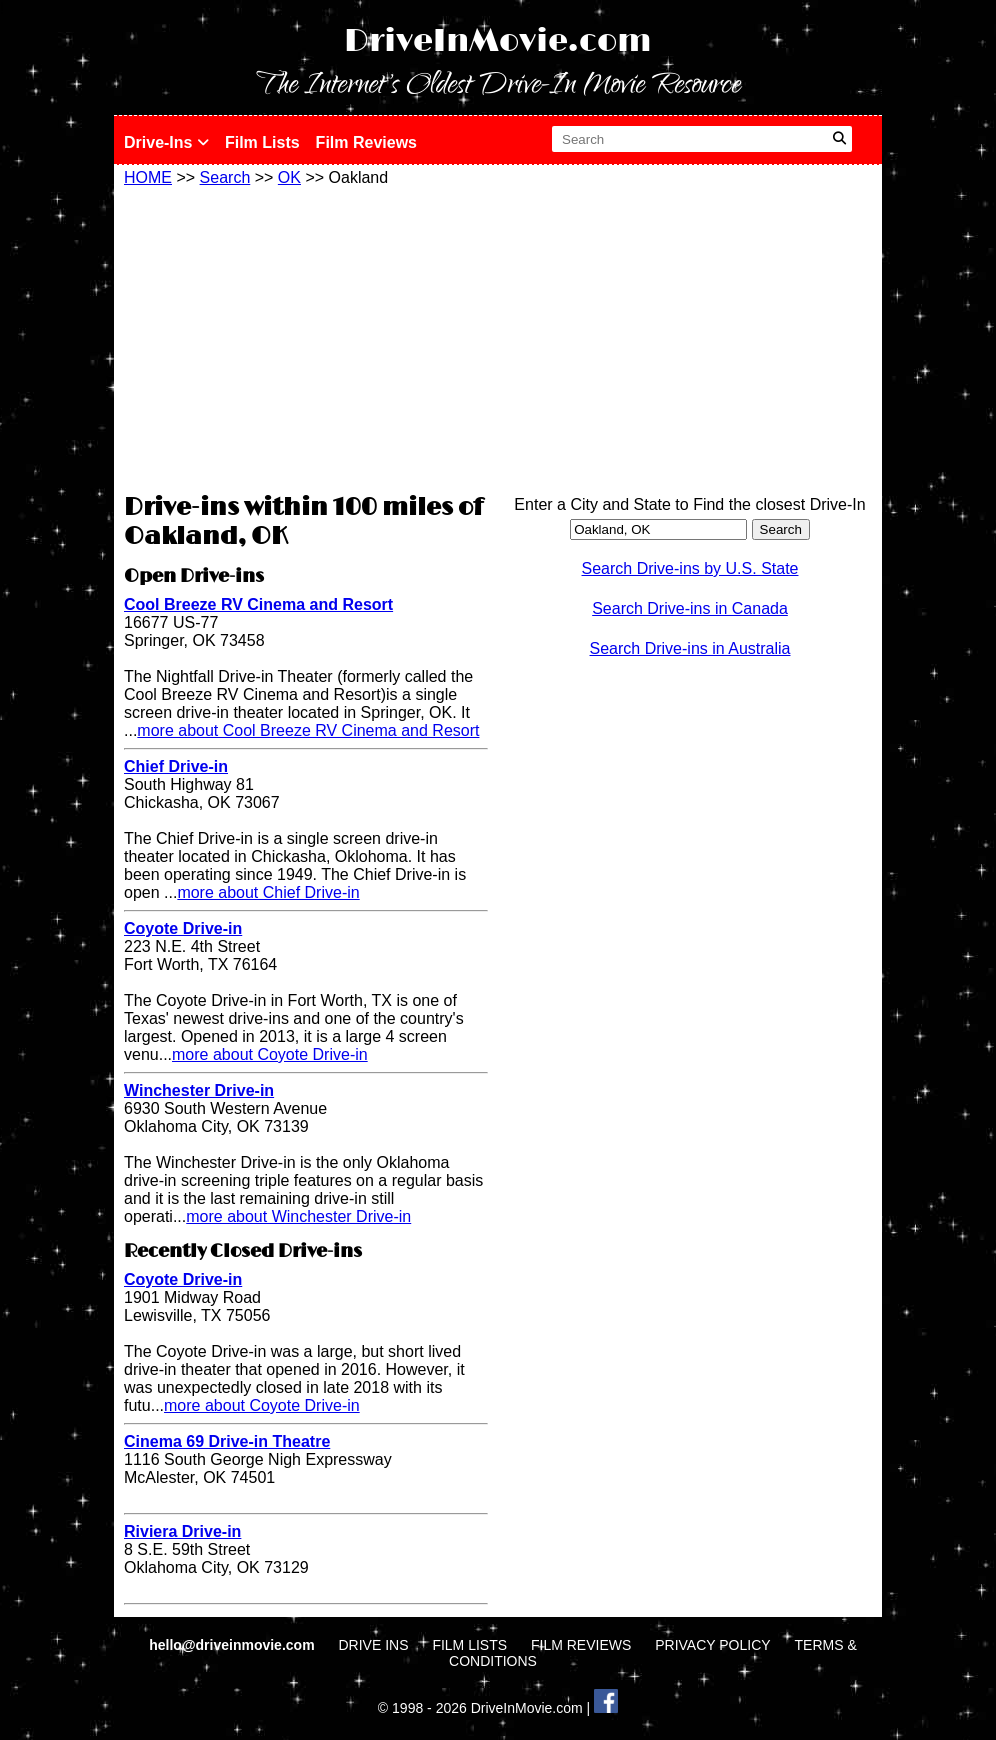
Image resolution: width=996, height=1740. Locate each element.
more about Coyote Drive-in (270, 1054)
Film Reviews (366, 142)
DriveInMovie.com (498, 41)
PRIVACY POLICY (712, 1645)
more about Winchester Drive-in (298, 1216)
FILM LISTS (469, 1645)
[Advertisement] (306, 337)
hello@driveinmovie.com (233, 1645)
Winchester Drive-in (199, 1090)
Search (225, 177)
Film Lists (262, 142)
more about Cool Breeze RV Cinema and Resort (308, 730)
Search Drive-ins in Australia (690, 648)
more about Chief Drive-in (268, 892)
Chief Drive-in (176, 766)
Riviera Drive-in (182, 1531)
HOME (148, 177)
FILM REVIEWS (581, 1645)
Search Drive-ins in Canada (690, 608)
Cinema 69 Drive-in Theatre (227, 1441)
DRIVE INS (373, 1645)
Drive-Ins (166, 142)
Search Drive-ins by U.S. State (690, 568)
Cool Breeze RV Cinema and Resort (258, 604)
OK (289, 177)
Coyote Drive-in (183, 928)
